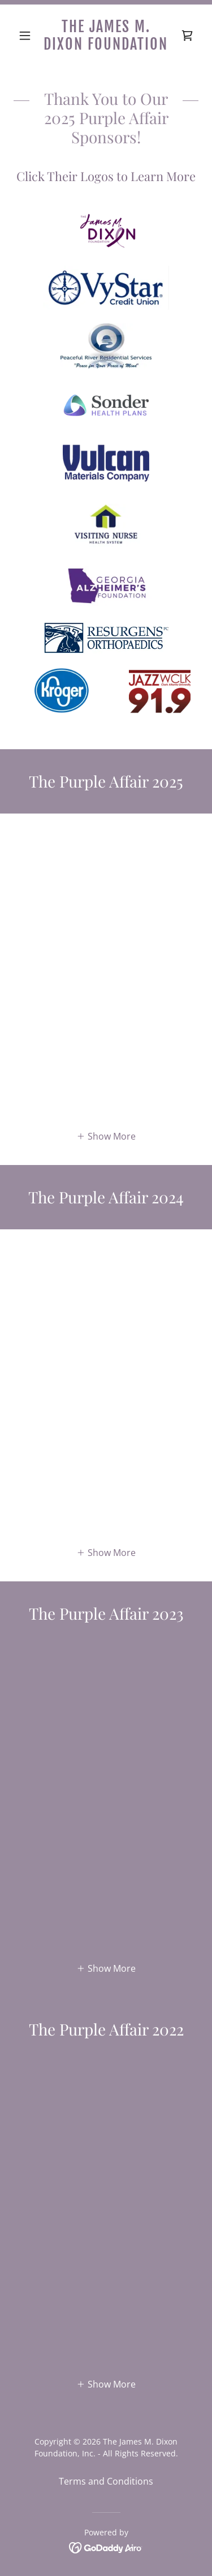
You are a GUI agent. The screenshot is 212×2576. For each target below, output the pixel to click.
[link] (106, 35)
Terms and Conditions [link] (106, 2481)
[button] (27, 35)
